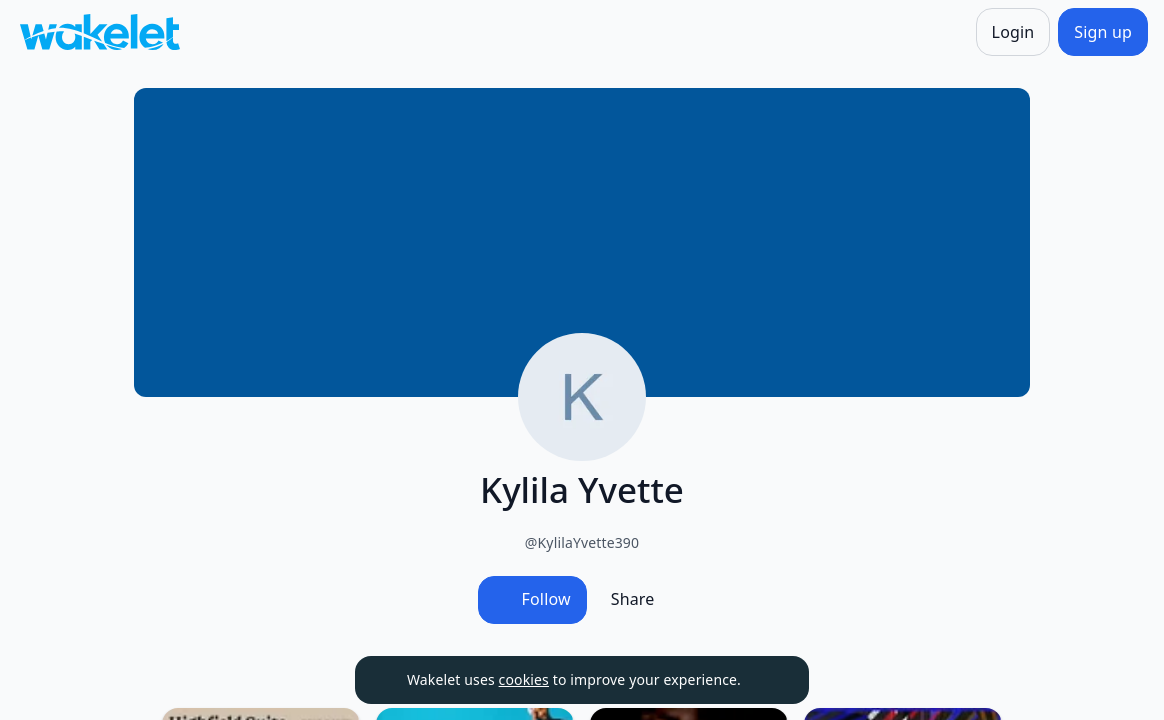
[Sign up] (1103, 32)
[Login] (1013, 32)
